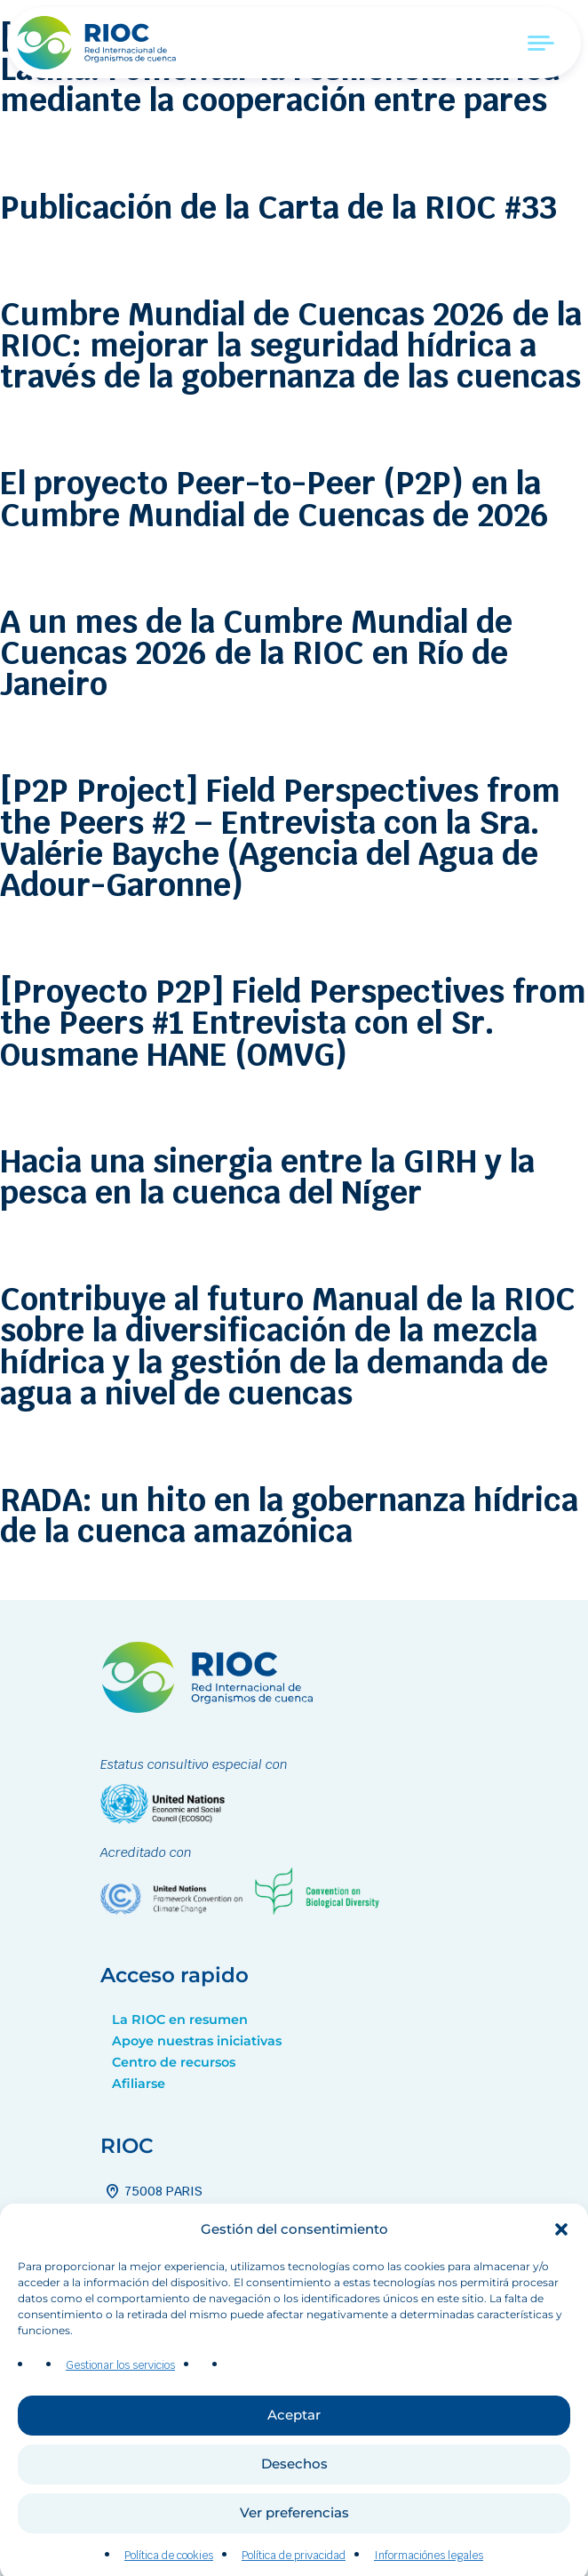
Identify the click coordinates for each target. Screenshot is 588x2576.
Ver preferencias (294, 2539)
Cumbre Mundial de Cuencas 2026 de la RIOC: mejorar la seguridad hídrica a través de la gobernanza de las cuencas (291, 345)
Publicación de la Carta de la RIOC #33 (278, 208)
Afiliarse (138, 2084)
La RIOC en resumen (180, 2020)
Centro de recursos (173, 2062)
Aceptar (294, 2441)
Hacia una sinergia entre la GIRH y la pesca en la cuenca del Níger (267, 1176)
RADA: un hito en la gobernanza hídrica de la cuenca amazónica (289, 1515)
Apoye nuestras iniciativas (197, 2041)
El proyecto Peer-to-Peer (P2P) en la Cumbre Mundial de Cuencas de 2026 (274, 498)
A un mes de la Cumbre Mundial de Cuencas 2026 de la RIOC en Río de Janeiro (256, 653)
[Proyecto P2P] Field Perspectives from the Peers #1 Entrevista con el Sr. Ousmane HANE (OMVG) (293, 1023)
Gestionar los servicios (120, 2392)
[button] (561, 2255)
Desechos (294, 2490)
